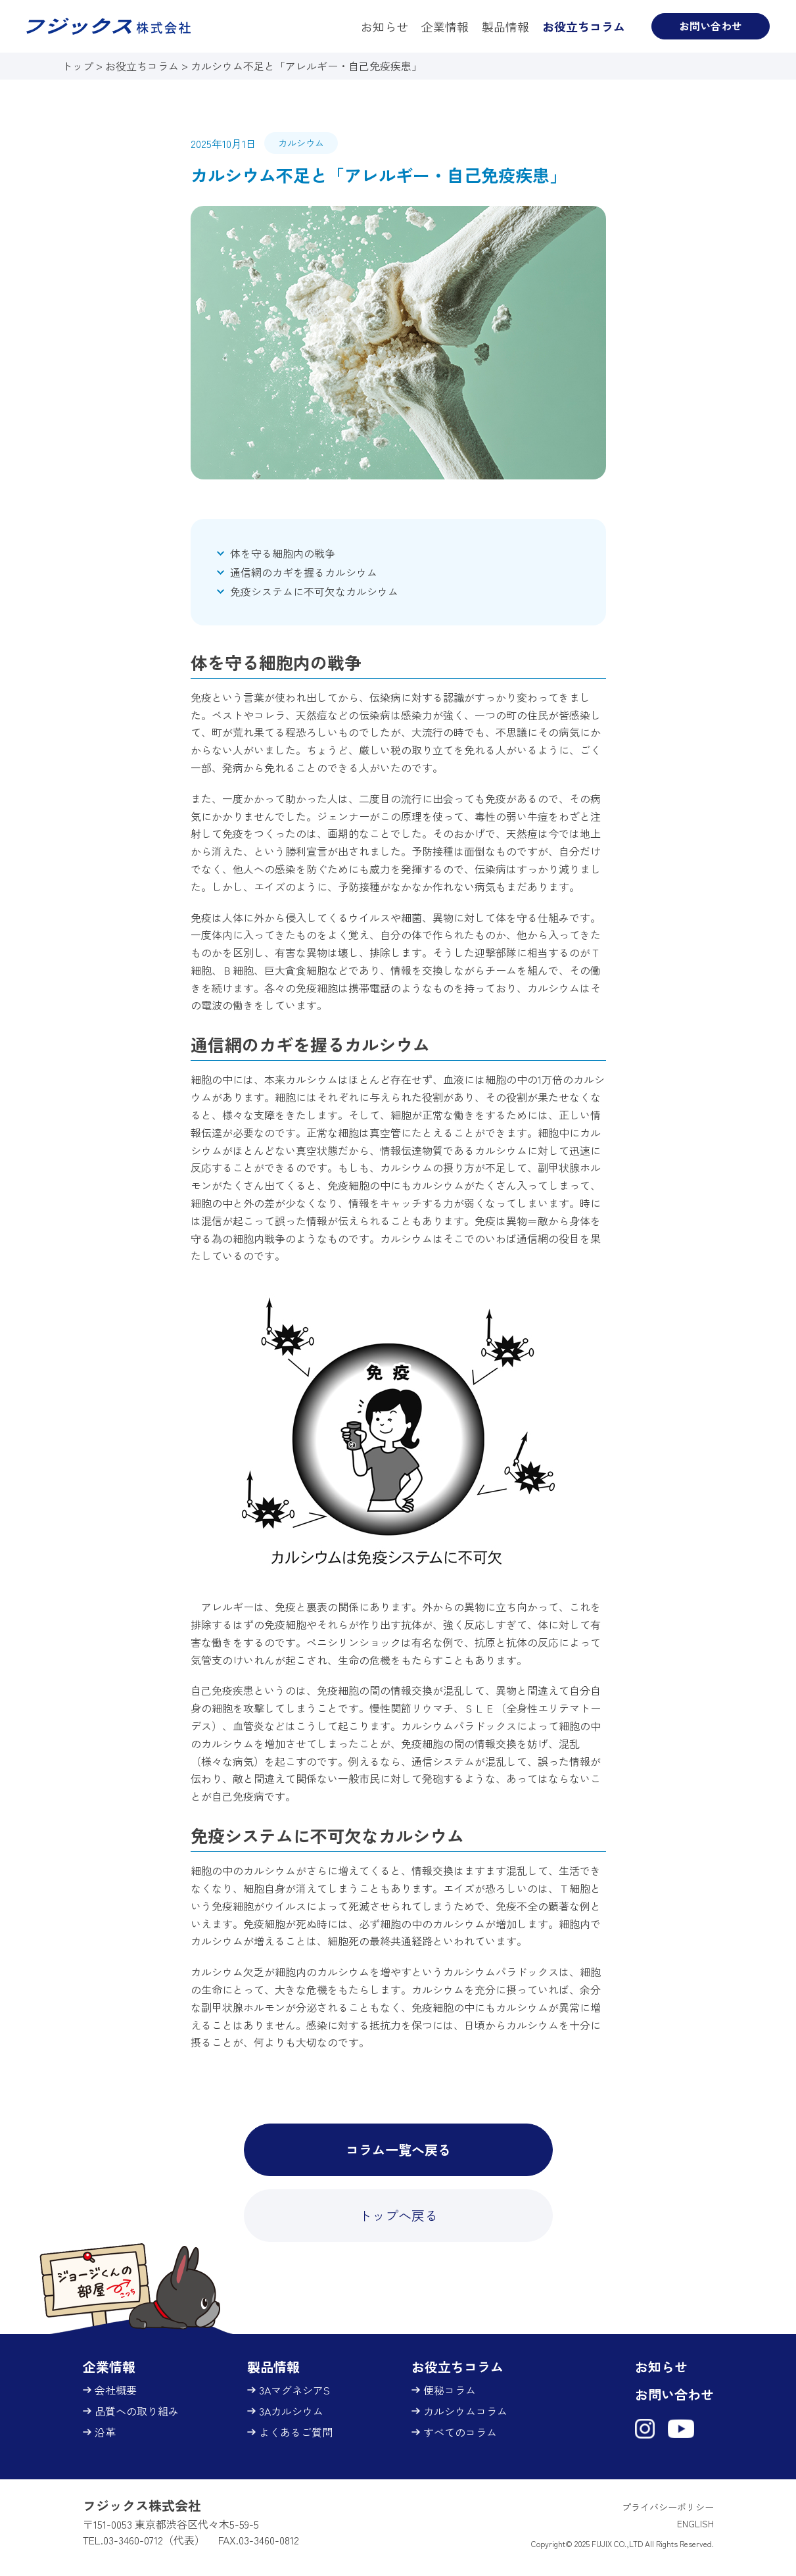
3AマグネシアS (295, 2390)
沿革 (106, 2432)
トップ (79, 66)
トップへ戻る (398, 2215)
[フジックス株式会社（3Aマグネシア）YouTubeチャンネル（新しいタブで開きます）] (681, 2428)
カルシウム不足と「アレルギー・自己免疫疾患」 (306, 66)
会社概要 (117, 2390)
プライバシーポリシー (668, 2507)
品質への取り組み (138, 2411)
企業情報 (445, 26)
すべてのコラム (461, 2432)
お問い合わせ (710, 26)
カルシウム (301, 142)
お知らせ (384, 26)
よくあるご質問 (297, 2432)
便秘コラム (451, 2390)
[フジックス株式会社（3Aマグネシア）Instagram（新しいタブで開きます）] (645, 2429)
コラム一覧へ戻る (398, 2149)
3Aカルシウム (292, 2411)
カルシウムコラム (467, 2411)
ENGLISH (695, 2523)
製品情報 (505, 26)
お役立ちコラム (583, 26)
